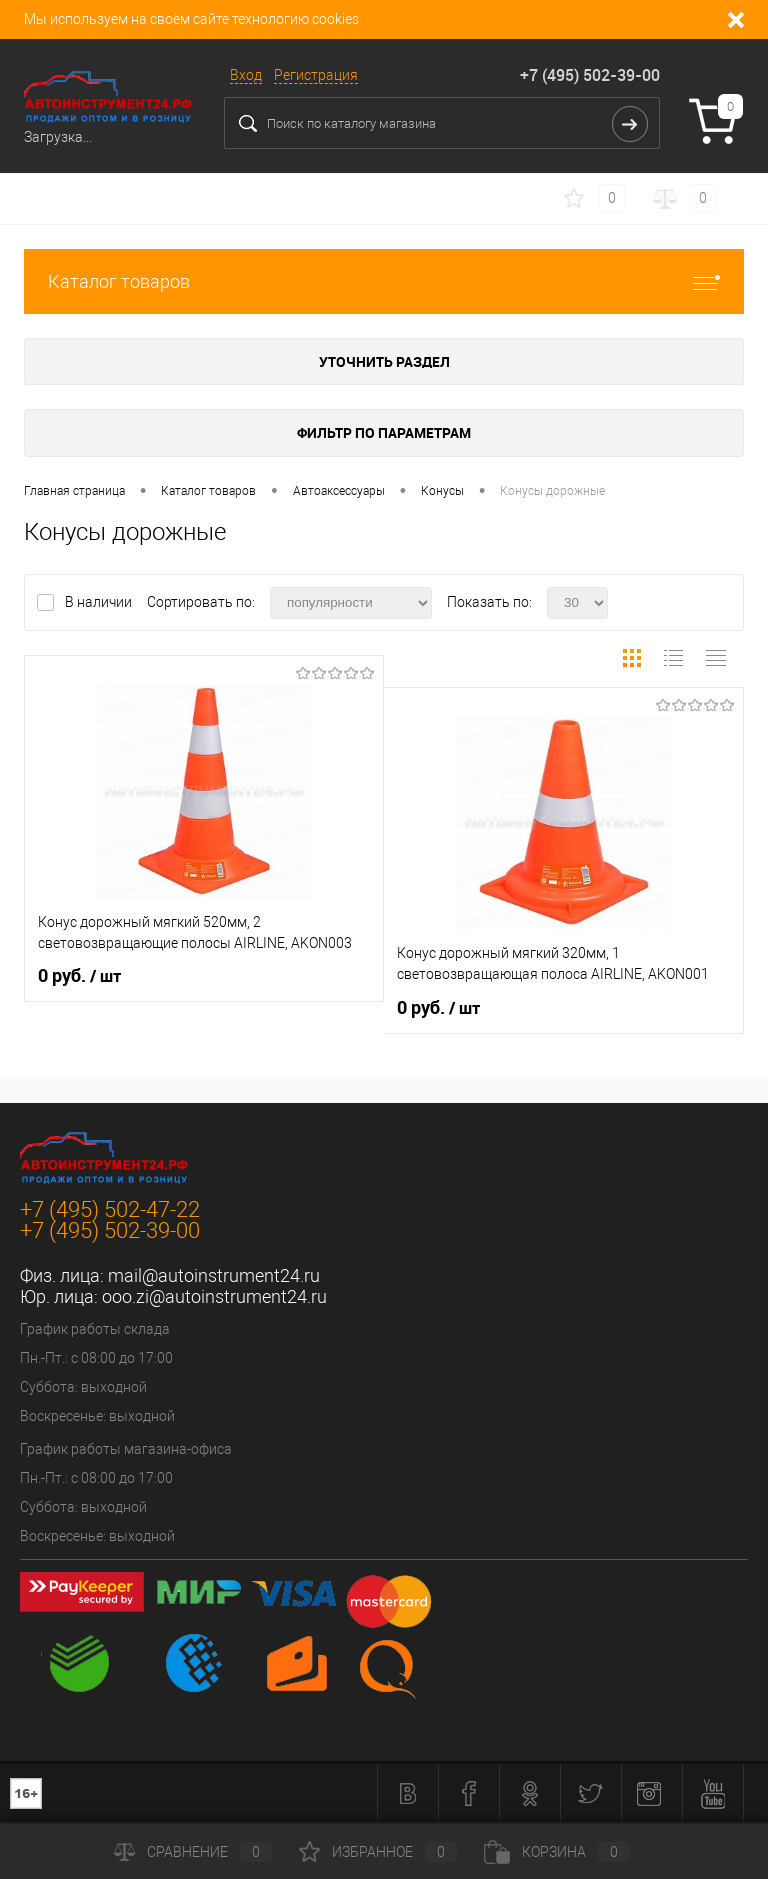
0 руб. (79, 976)
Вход (246, 75)
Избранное (378, 1852)
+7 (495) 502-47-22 (110, 1209)
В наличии (100, 602)
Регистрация (316, 75)
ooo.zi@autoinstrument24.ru (214, 1296)
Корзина (557, 1852)
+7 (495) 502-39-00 (590, 75)
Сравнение (193, 1852)
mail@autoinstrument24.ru (214, 1275)
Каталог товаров (384, 281)
